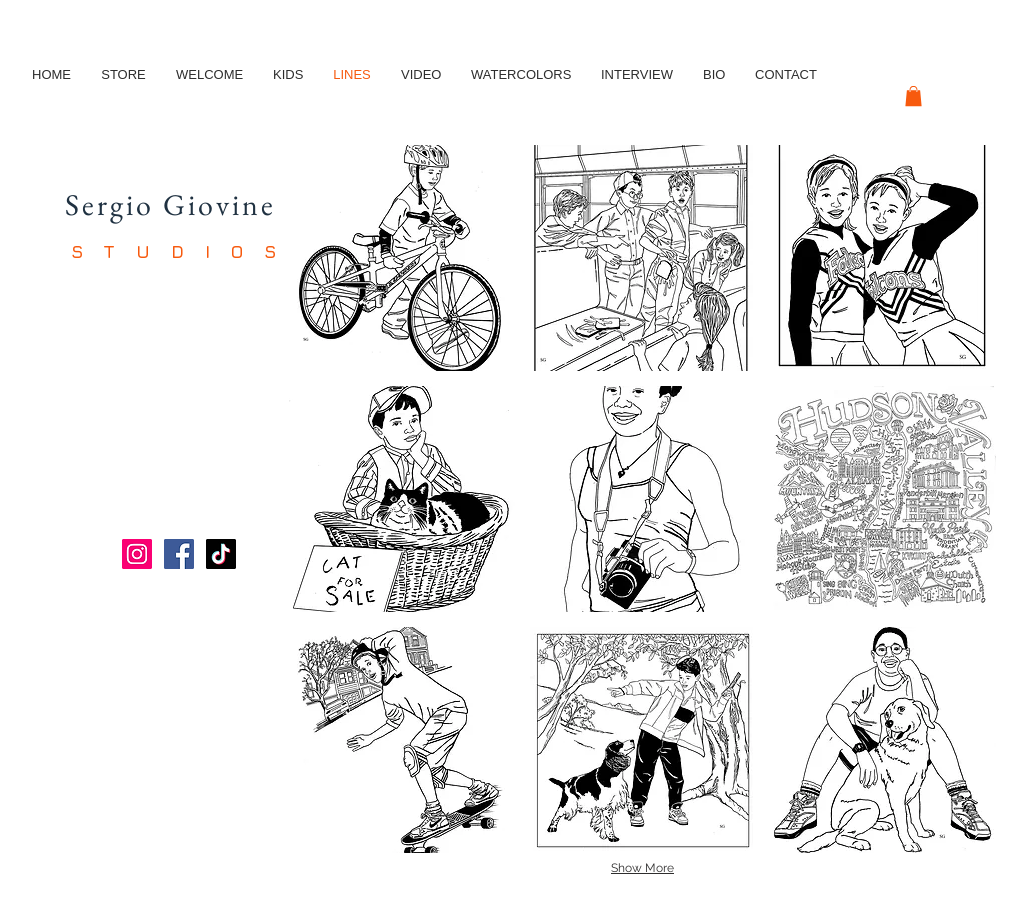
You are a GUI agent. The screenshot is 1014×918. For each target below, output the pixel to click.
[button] (913, 96)
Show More (642, 868)
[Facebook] (179, 554)
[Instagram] (137, 554)
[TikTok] (221, 554)
